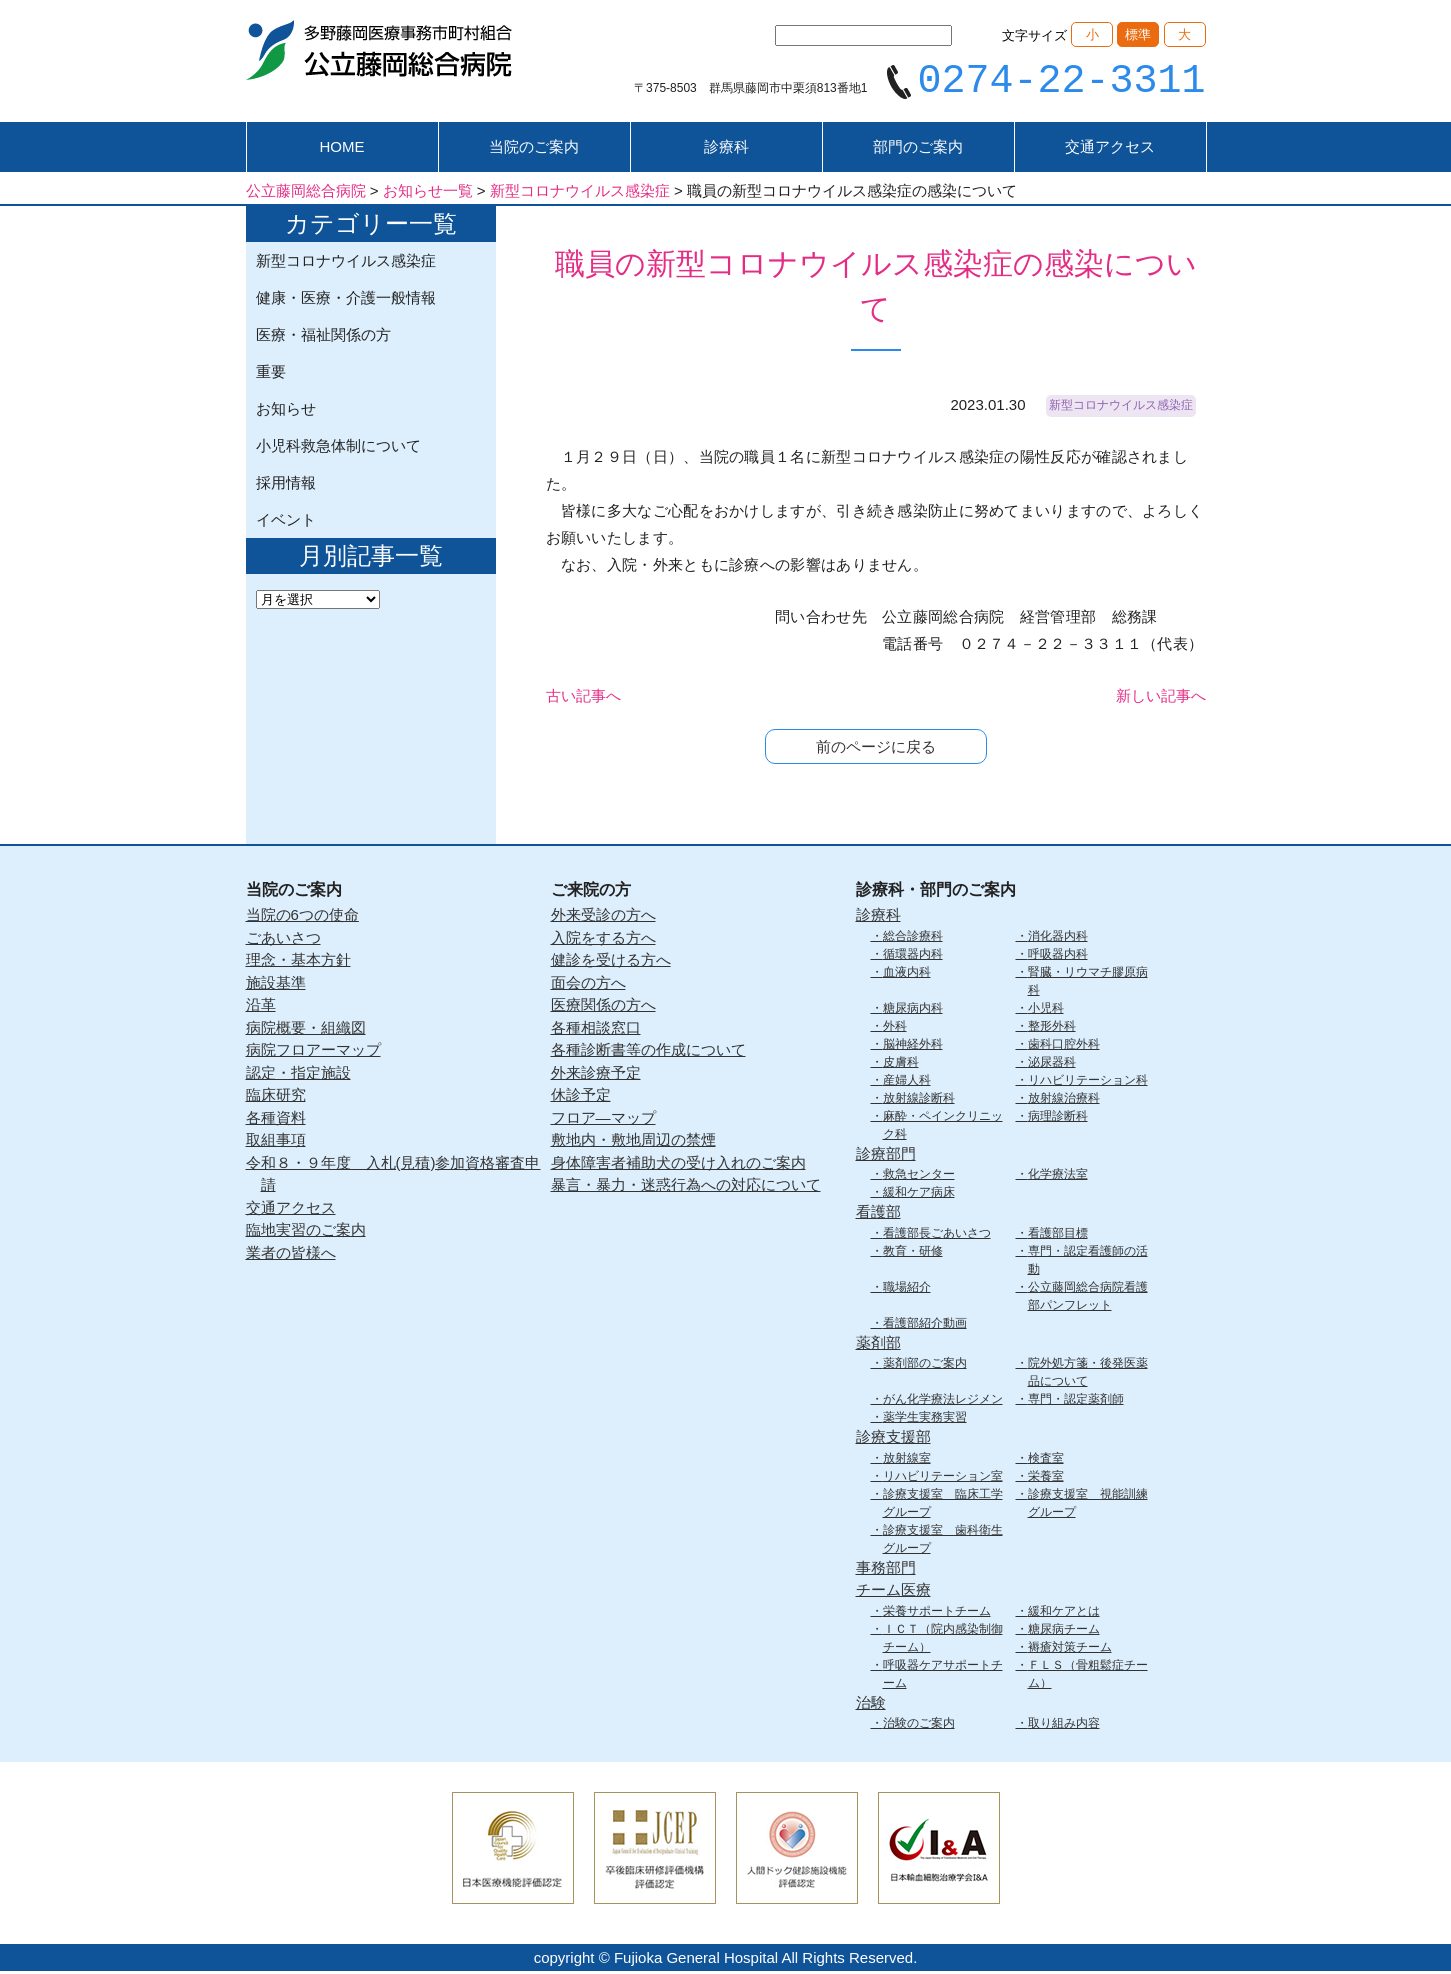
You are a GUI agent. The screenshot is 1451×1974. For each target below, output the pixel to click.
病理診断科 (1058, 1118)
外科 (895, 1028)
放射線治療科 (1064, 1100)
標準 (1138, 34)
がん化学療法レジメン (943, 1402)
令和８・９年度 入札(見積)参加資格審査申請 (393, 1176)
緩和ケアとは (1064, 1613)
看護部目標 (1058, 1235)
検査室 (1046, 1460)
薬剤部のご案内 (925, 1366)
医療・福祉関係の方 (323, 337)
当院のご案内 (534, 149)
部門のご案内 (918, 149)
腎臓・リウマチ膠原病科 (1088, 983)
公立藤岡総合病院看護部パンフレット (1088, 1298)
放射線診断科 (919, 1100)
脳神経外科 (913, 1046)
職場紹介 (907, 1289)
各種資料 (276, 1119)
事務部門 (886, 1569)
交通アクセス (1110, 149)
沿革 (261, 1007)
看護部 (878, 1214)
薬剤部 (878, 1344)
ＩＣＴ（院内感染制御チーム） (943, 1640)
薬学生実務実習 (925, 1420)
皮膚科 (901, 1064)
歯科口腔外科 (1064, 1046)
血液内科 (907, 974)
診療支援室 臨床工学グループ (943, 1505)
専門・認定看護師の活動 (1088, 1262)
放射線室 (907, 1460)
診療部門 (886, 1155)
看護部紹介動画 (925, 1325)
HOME (342, 149)
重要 (271, 374)
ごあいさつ (283, 939)
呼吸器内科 (1058, 956)
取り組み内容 (1064, 1726)
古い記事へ (583, 698)
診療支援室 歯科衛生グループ (943, 1541)
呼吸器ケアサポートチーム (943, 1676)
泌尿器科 (1052, 1064)
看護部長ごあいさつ (937, 1235)
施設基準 (276, 984)
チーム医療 (893, 1592)
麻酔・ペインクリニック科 (943, 1127)
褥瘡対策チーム (1070, 1649)
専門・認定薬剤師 (1076, 1402)
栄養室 (1046, 1478)
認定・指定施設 (298, 1074)
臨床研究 (276, 1097)
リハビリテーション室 (943, 1478)
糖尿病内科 (913, 1010)
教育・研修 (913, 1253)
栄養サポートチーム (937, 1613)
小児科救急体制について (338, 448)
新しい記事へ (1161, 698)
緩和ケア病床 (919, 1195)
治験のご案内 (919, 1726)
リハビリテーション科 (1088, 1082)
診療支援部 (893, 1439)
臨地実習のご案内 (306, 1232)
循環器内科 (913, 956)
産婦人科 (907, 1082)
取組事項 (276, 1142)
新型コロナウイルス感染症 (346, 263)
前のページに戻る (876, 749)
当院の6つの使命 (302, 917)
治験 (871, 1704)
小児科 (1046, 1010)
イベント (286, 522)
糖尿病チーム (1064, 1631)
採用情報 (286, 485)
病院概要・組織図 (306, 1029)
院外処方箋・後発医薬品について (1088, 1375)
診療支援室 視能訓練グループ (1088, 1505)
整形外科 (1052, 1028)
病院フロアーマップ (313, 1052)
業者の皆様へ (291, 1254)
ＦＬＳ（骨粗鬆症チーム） (1088, 1676)
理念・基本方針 (298, 962)
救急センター (919, 1177)
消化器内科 (1058, 938)
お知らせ (286, 411)
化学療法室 (1058, 1177)
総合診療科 (913, 938)
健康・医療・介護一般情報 (346, 300)
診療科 (726, 149)
